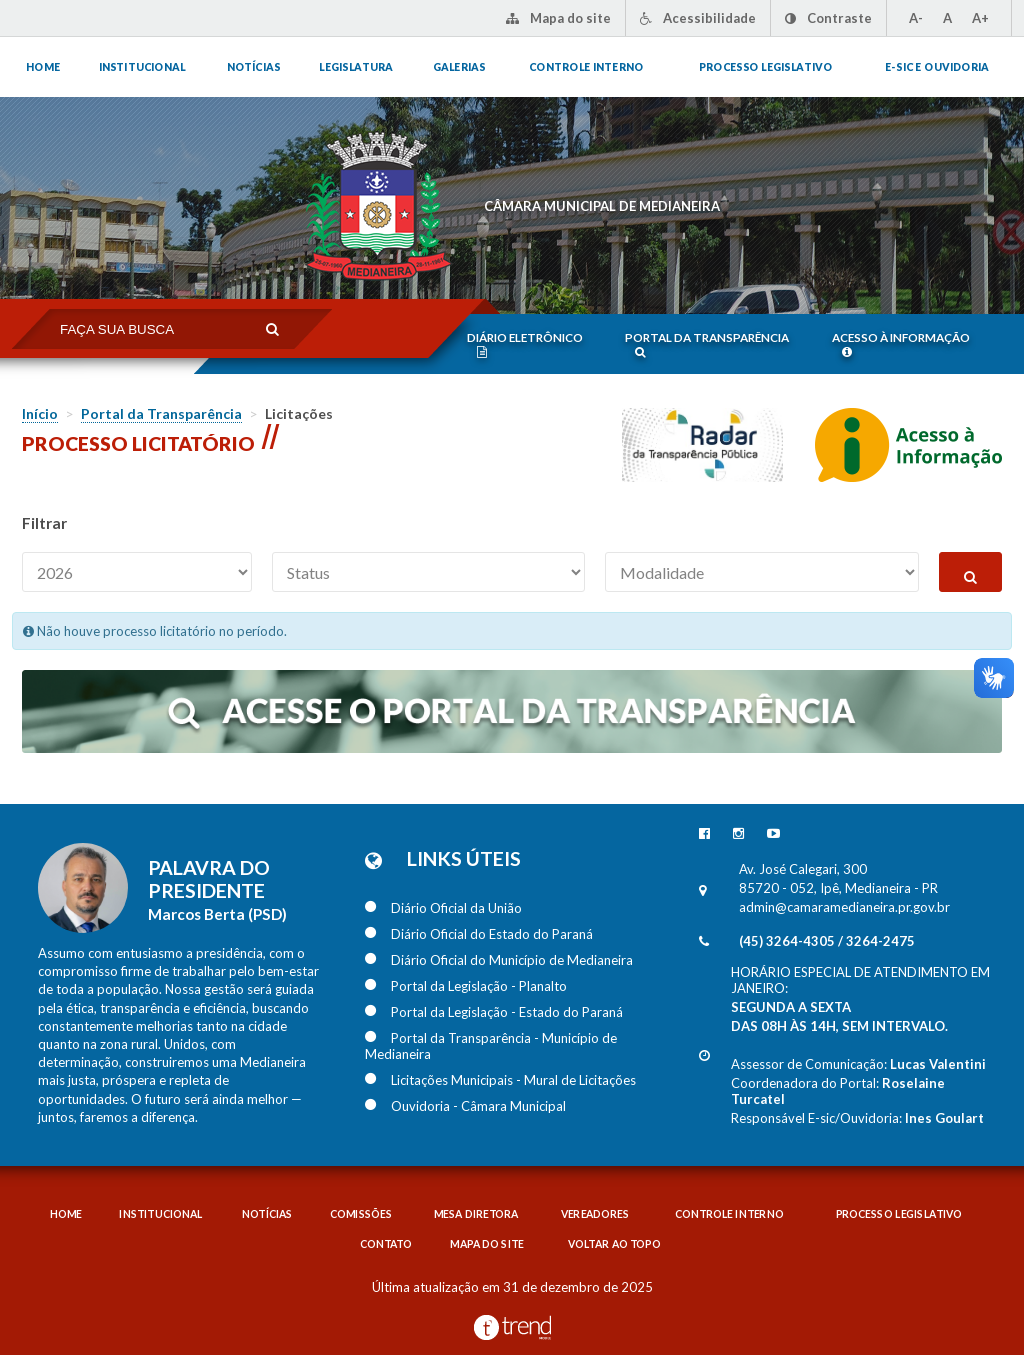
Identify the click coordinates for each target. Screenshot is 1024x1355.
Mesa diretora (476, 1214)
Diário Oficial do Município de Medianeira (499, 960)
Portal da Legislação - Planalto (466, 986)
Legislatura (356, 67)
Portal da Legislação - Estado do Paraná (494, 1012)
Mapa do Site (487, 1244)
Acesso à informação (901, 344)
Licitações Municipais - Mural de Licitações (500, 1080)
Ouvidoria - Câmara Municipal (465, 1106)
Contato (385, 1244)
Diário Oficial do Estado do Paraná (479, 934)
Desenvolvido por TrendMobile (512, 1327)
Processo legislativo (765, 67)
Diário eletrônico (525, 344)
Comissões (361, 1214)
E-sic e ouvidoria (937, 67)
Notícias (254, 67)
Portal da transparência (707, 344)
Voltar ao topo (613, 1244)
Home (43, 67)
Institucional (142, 67)
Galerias (458, 67)
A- (916, 18)
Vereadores (595, 1214)
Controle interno (586, 67)
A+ (980, 18)
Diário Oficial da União (443, 908)
